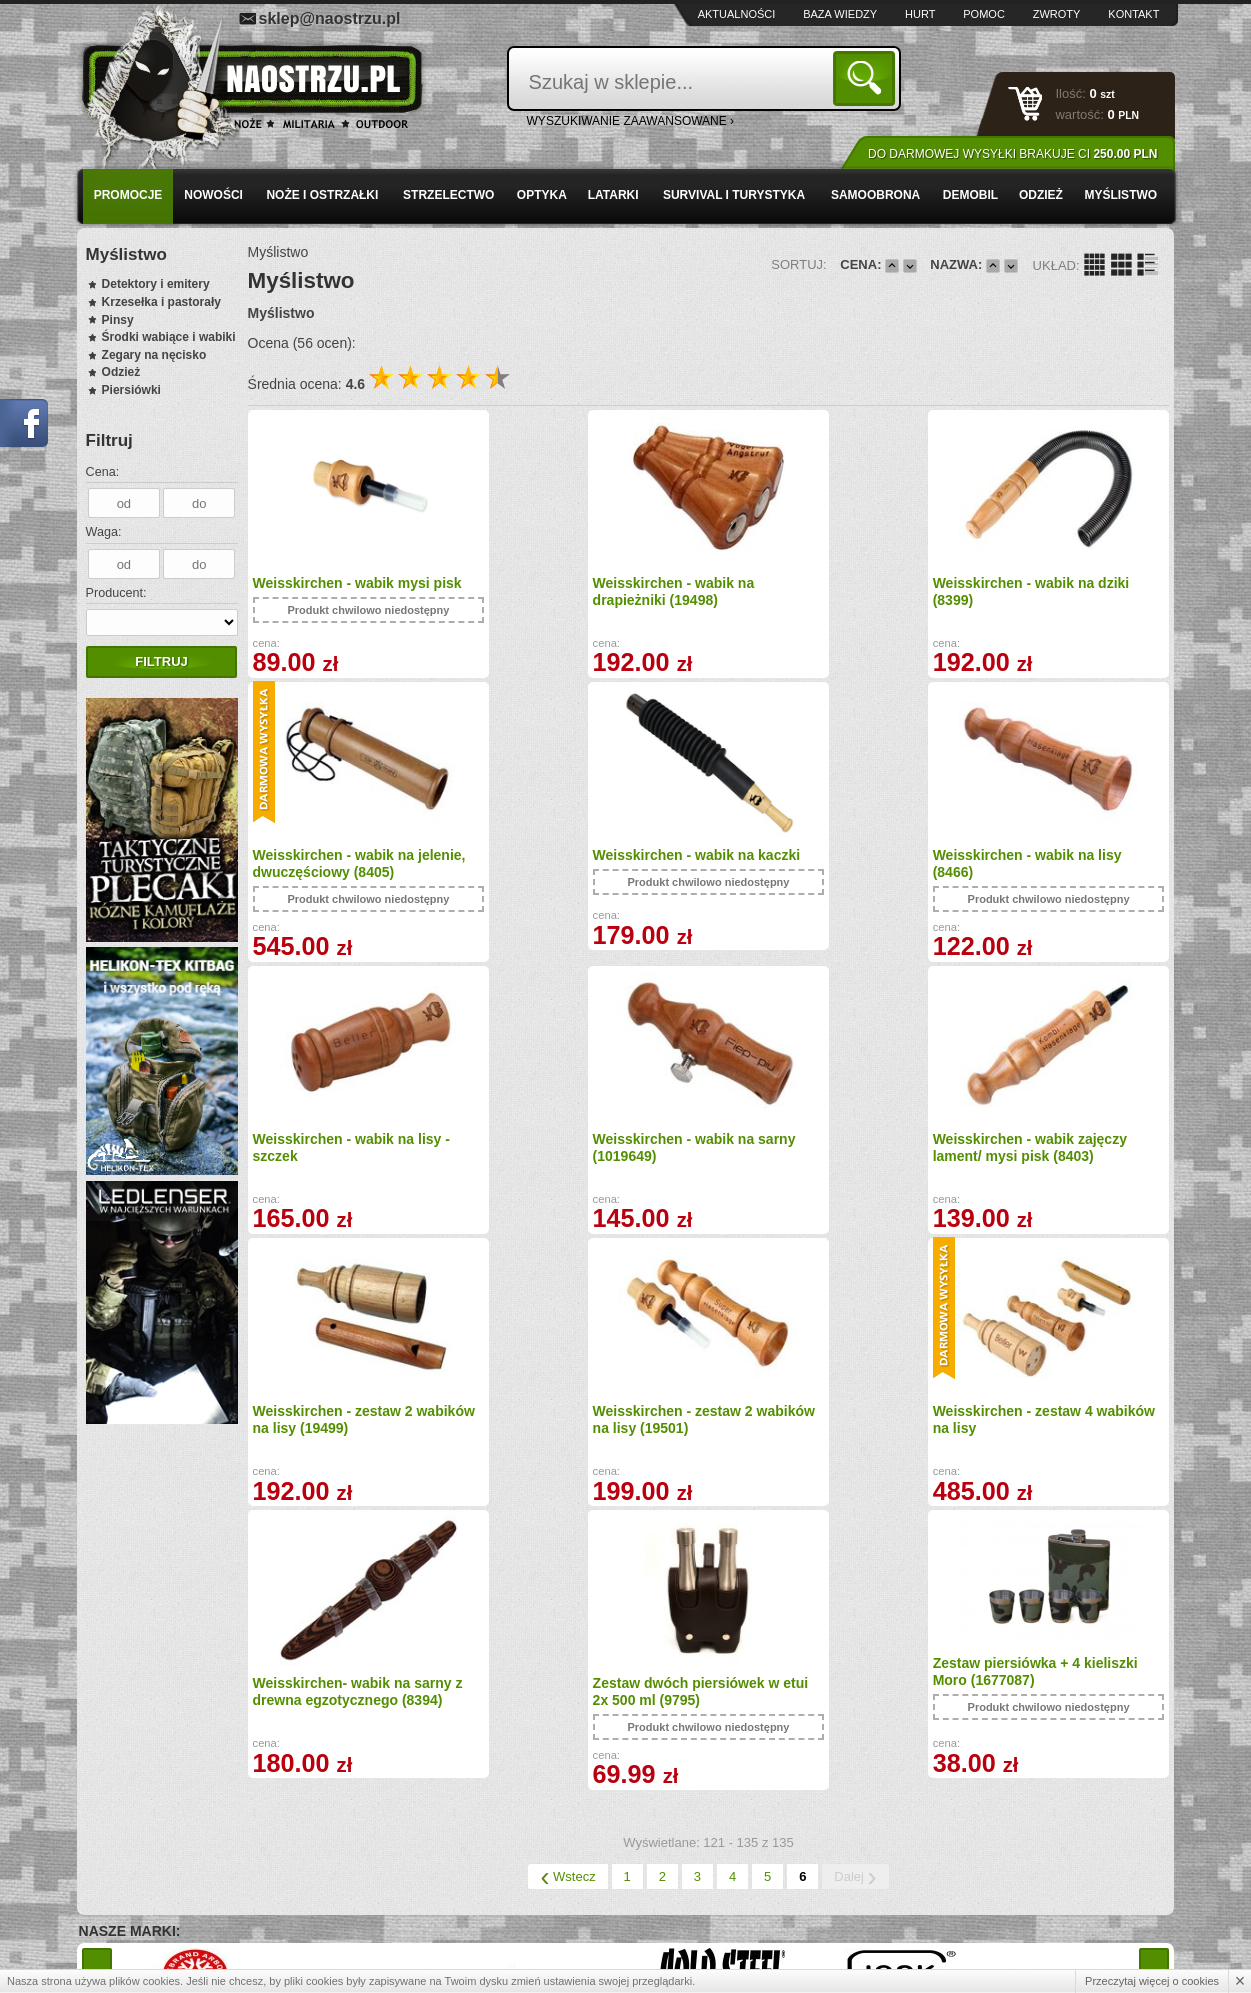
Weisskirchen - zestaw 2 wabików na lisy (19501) (796, 1158)
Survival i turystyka (734, 195)
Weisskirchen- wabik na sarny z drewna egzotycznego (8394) (358, 1430)
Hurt (920, 14)
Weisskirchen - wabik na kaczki (357, 866)
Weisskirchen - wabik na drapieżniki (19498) (565, 591)
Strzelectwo (448, 195)
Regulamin (142, 1898)
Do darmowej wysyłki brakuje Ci (1012, 154)
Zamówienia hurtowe (169, 1877)
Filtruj (161, 661)
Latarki (613, 195)
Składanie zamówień (435, 1898)
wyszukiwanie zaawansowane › (631, 121)
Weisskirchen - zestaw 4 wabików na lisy (1028, 1158)
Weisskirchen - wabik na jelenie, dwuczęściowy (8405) (1054, 591)
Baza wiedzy (840, 14)
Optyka (542, 195)
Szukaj (867, 77)
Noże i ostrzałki (322, 195)
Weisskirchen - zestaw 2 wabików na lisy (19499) (564, 1158)
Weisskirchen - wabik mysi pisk (357, 583)
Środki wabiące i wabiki (169, 337)
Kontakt (1133, 14)
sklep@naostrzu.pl (330, 18)
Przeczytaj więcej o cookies (1152, 1981)
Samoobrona (875, 195)
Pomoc (984, 14)
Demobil (970, 195)
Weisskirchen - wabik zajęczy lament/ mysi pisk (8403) (350, 1158)
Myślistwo (1120, 195)
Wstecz (567, 1616)
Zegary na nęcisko (154, 355)
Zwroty (1057, 14)
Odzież (1041, 195)
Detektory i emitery (156, 284)
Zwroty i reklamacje (431, 1877)
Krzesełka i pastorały (161, 302)
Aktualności (737, 14)
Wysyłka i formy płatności (181, 1855)
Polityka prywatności (168, 1920)
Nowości (213, 195)
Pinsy (118, 320)
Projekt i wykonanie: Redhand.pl (1082, 1959)
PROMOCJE (128, 195)
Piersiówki (131, 390)
